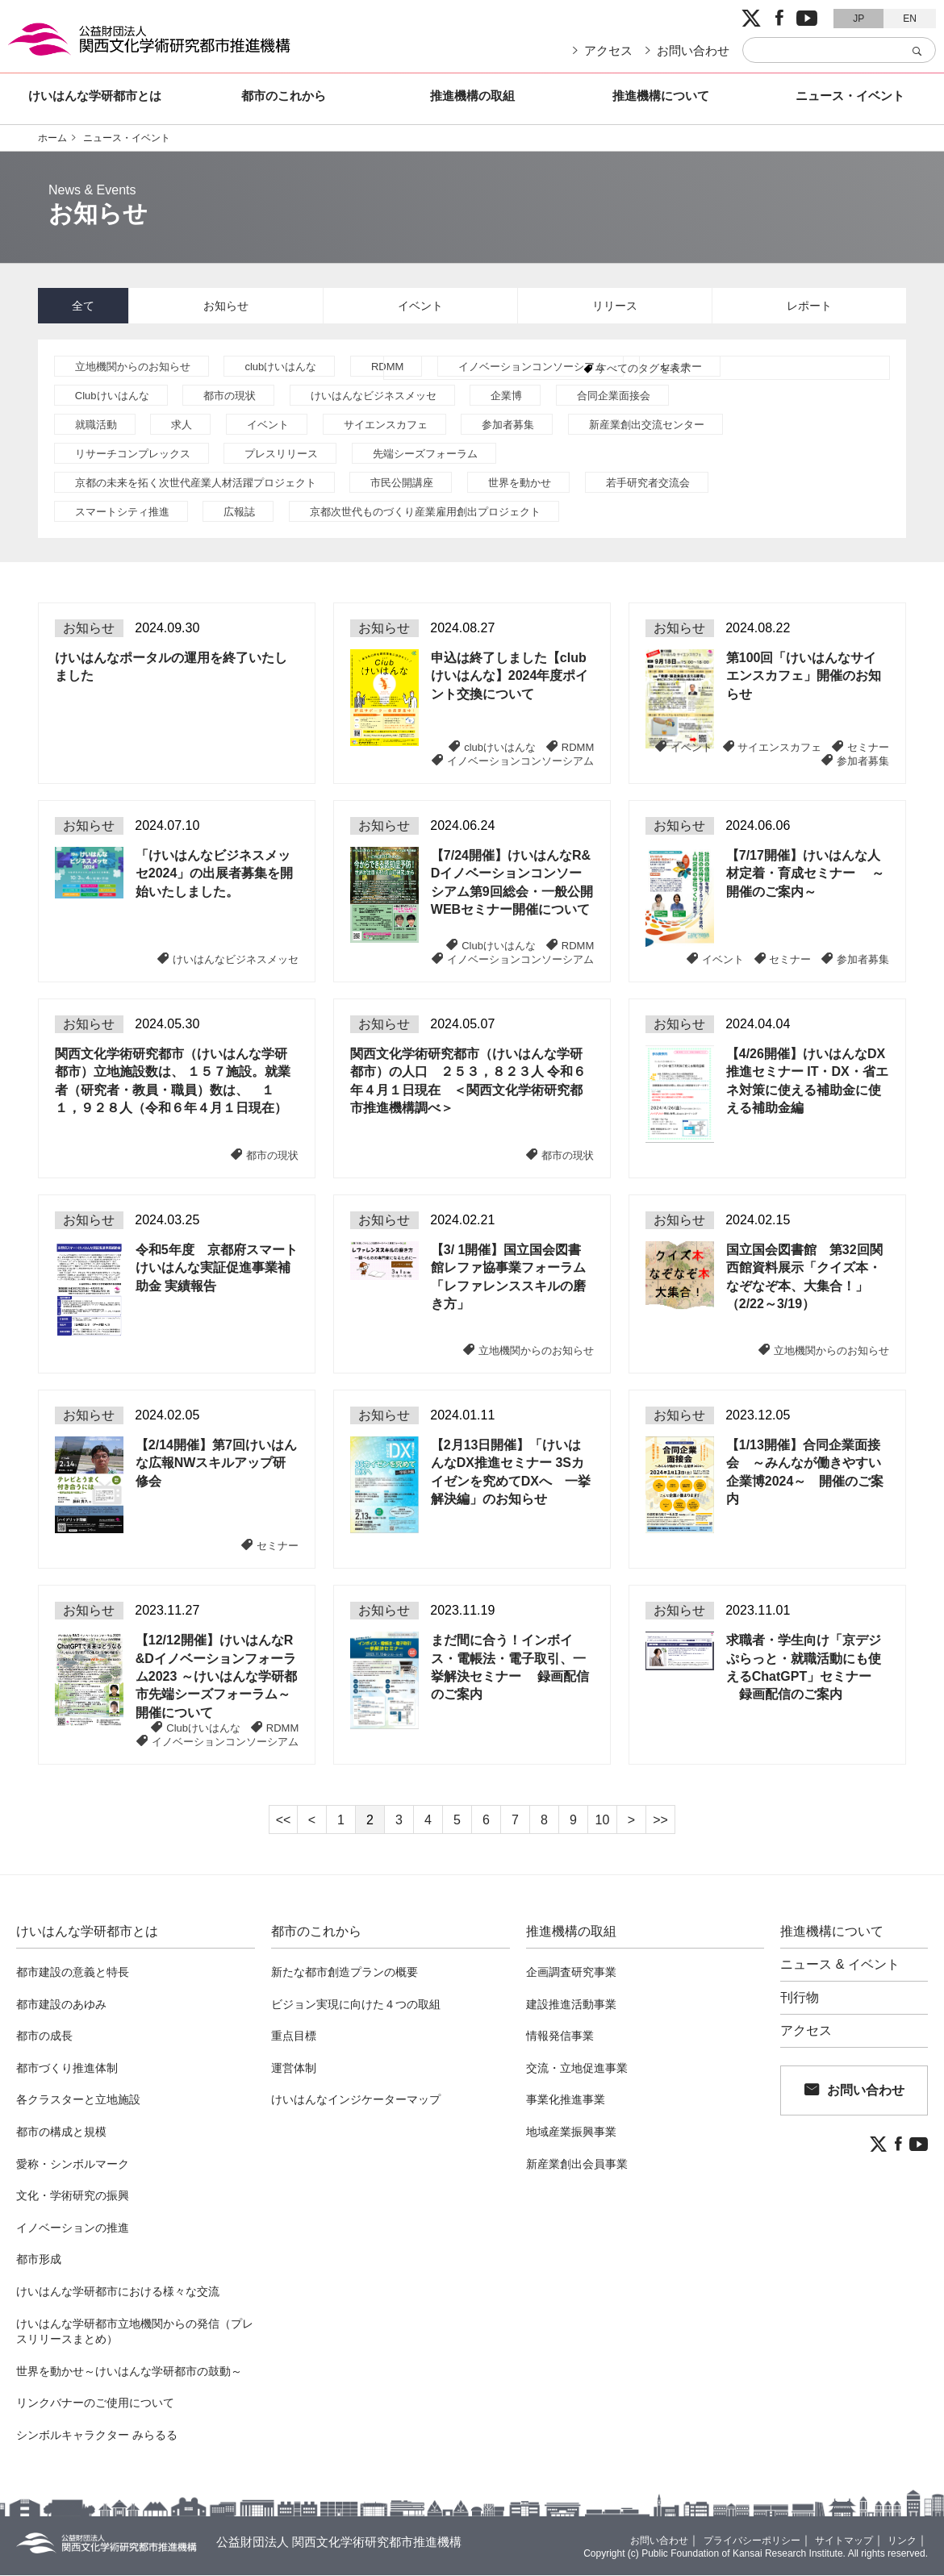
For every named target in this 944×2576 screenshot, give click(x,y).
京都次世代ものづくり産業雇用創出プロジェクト (425, 512)
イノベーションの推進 (72, 2228)
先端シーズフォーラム (425, 454)
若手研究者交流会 (648, 483)
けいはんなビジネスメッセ (373, 396)
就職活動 (96, 425)
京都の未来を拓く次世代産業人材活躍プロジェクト (195, 483)
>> (660, 1821)
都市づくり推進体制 (67, 2068)
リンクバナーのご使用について (95, 2403)
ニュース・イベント (850, 95)
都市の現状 (229, 396)
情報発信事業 (560, 2036)
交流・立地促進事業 (577, 2068)
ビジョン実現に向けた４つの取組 (356, 2005)
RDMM (387, 367)
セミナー (681, 367)
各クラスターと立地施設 (78, 2100)
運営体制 (293, 2068)
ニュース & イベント (840, 1965)
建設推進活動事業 (571, 2005)
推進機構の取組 (472, 95)
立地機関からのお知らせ (132, 367)
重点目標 (293, 2036)
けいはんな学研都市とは (94, 95)
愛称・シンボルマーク (72, 2164)
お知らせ (226, 306)
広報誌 (239, 512)
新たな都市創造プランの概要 (344, 1972)
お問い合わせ (693, 50)
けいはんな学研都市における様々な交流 (117, 2292)
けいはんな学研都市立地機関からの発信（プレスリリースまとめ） (134, 2332)
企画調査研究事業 (571, 1972)
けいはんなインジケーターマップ (356, 2100)
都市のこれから (283, 95)
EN (910, 18)
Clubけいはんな (112, 396)
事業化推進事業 (565, 2100)
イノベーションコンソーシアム (531, 367)
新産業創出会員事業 (577, 2164)
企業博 (506, 396)
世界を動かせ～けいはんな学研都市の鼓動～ (129, 2372)
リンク (900, 2540)
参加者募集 (508, 425)
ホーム (52, 138)
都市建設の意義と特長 (72, 1972)
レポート (809, 306)
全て (83, 306)
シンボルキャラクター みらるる (97, 2435)
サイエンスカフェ (386, 425)
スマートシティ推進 (122, 512)
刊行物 (799, 1998)
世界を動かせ (519, 483)
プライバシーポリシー (729, 2540)
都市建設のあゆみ (61, 2005)
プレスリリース (281, 454)
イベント (420, 306)
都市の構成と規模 (61, 2132)
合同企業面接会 (613, 396)
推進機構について (660, 95)
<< (283, 1821)
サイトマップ (834, 2540)
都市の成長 (44, 2036)
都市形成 (38, 2259)
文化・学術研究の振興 (72, 2196)
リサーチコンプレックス (132, 454)
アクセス (608, 50)
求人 (181, 425)
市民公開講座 (401, 483)
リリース (615, 306)
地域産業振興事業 (571, 2132)
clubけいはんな (280, 367)
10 (602, 1821)
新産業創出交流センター (646, 425)
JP (858, 18)
